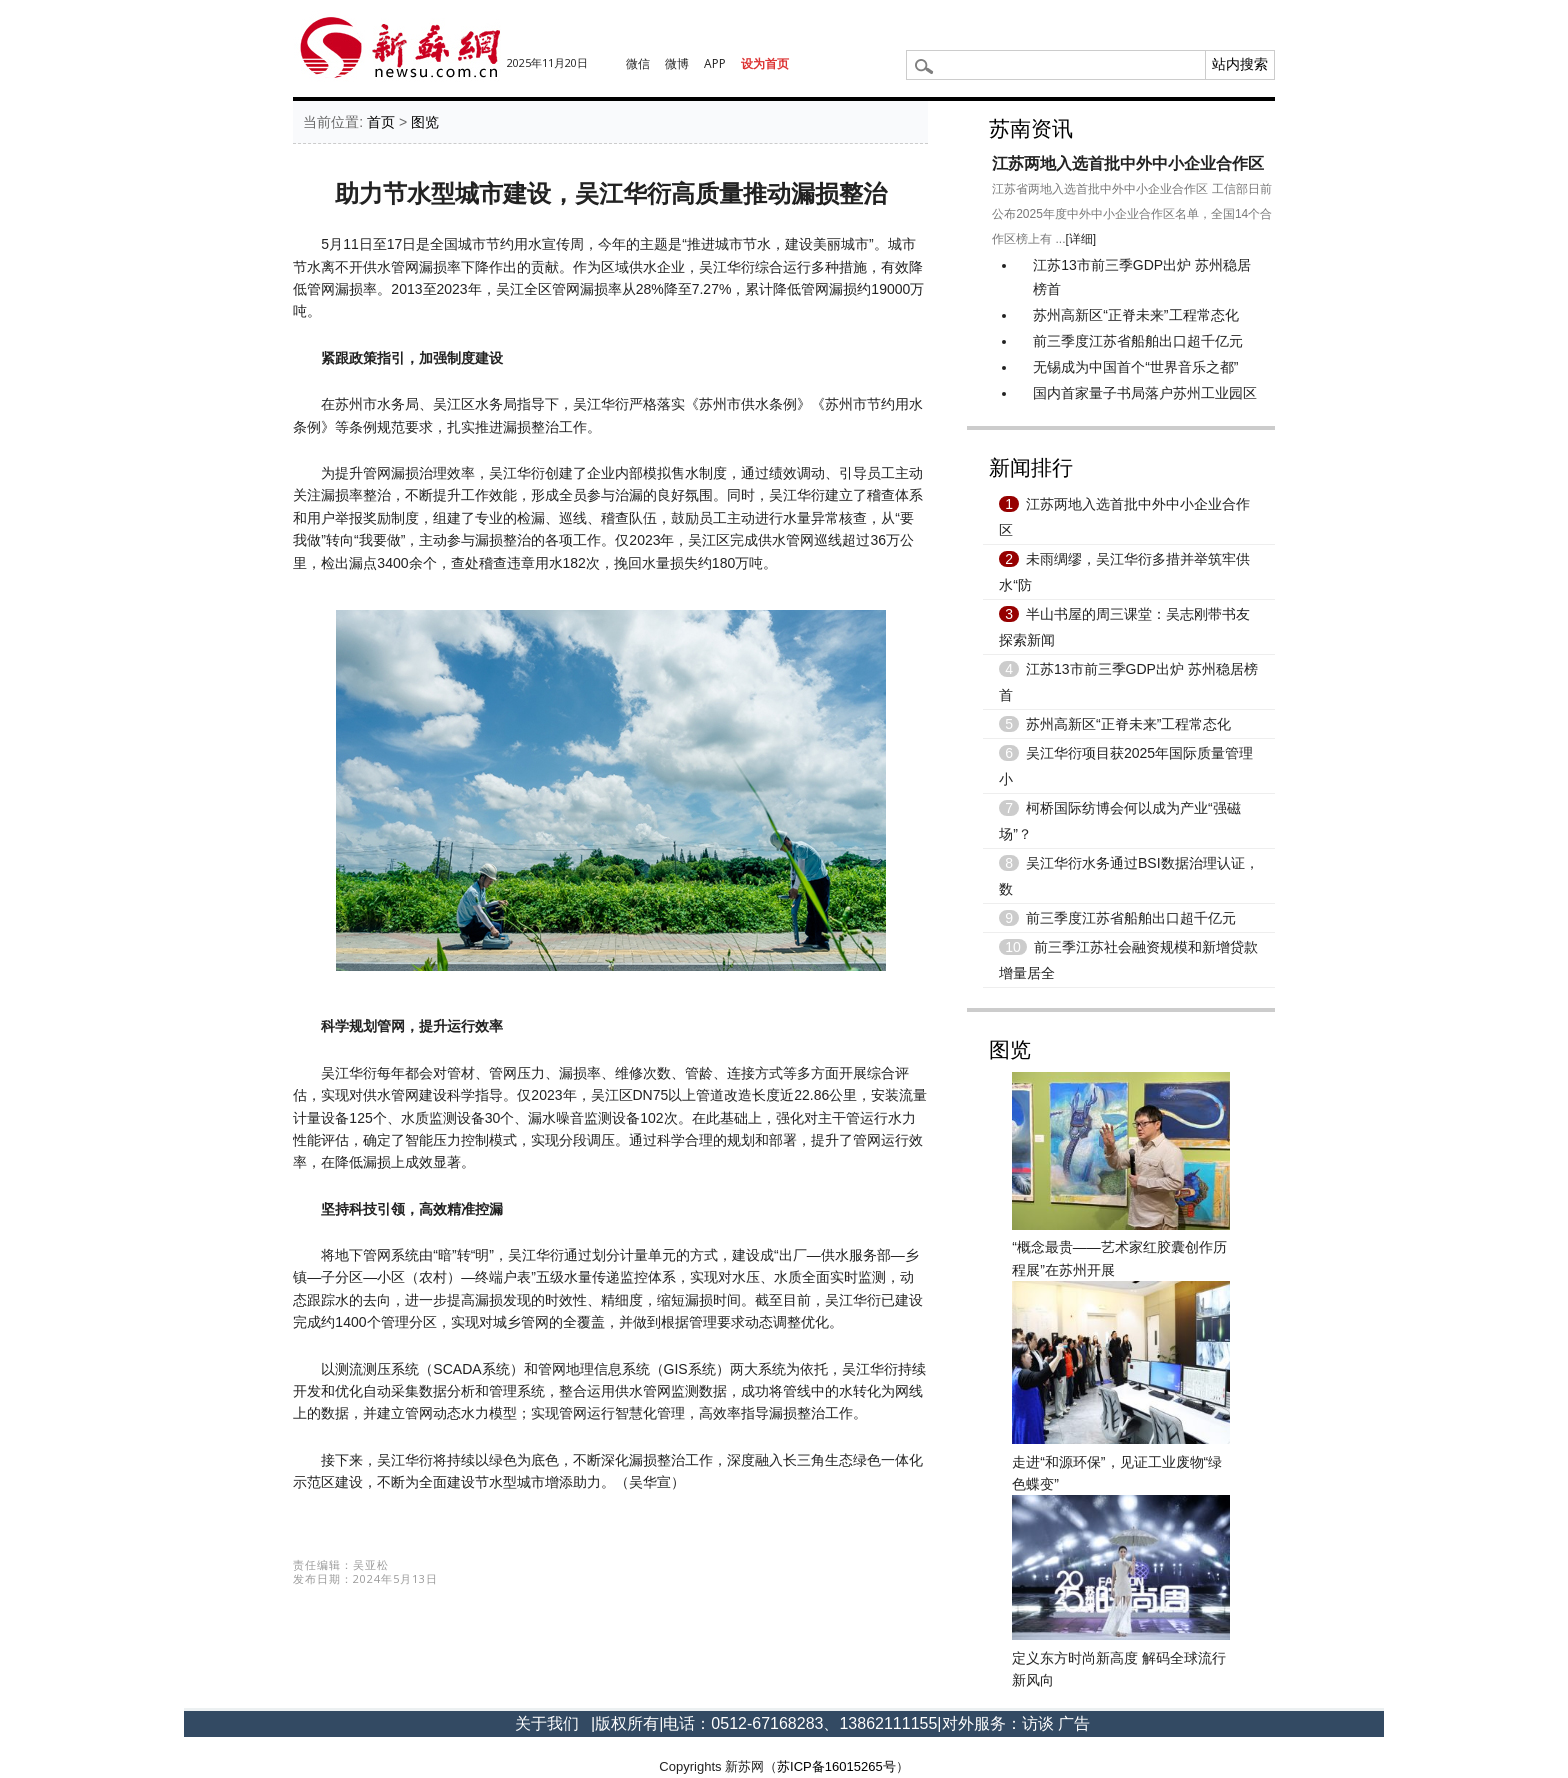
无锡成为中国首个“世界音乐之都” (1135, 367)
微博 (677, 63)
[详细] (1081, 239)
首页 (381, 122)
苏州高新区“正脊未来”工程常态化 (1135, 315)
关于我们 (547, 1723)
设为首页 (765, 63)
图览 (425, 122)
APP (715, 63)
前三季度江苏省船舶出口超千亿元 (1138, 341)
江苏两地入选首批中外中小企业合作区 (1128, 163)
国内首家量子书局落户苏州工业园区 (1145, 393)
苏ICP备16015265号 (836, 1766)
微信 (638, 63)
